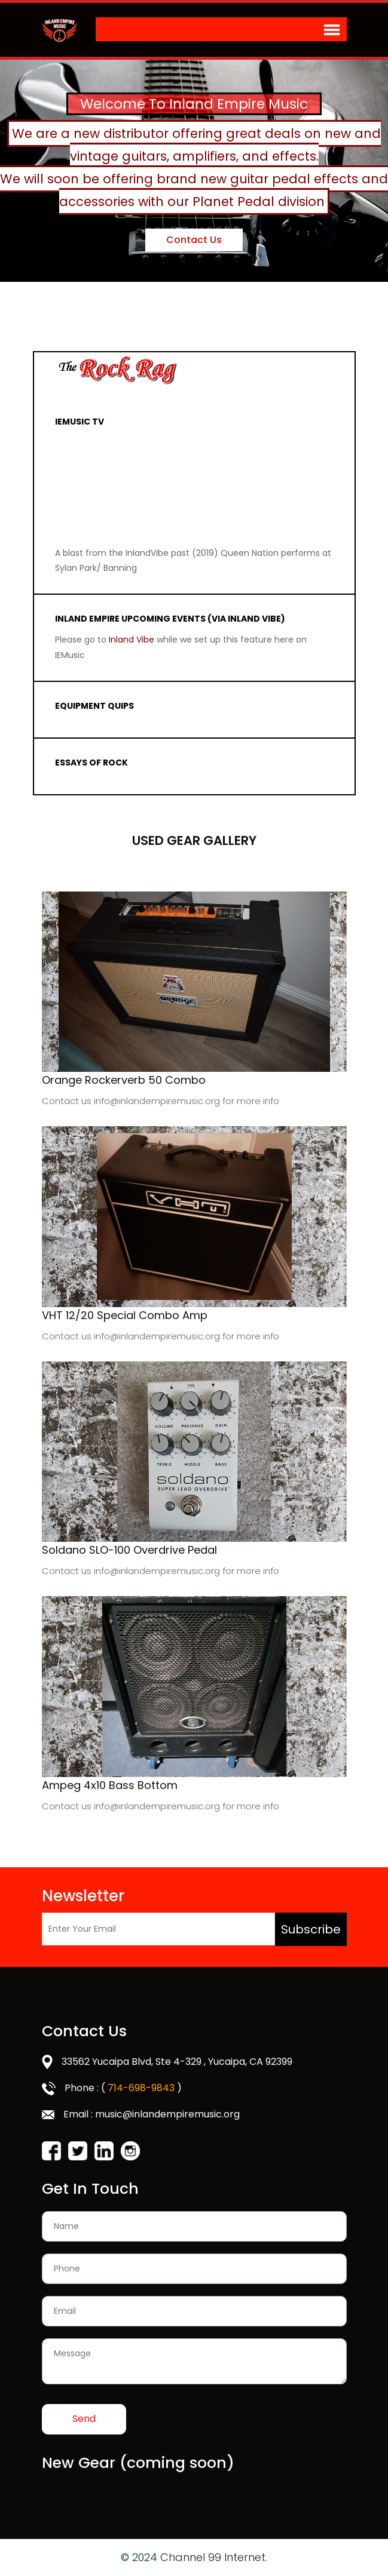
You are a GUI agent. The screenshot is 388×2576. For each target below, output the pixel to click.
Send (84, 2419)
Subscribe (311, 1929)
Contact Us (194, 239)
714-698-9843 (141, 2088)
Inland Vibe (133, 639)
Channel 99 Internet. (213, 2557)
